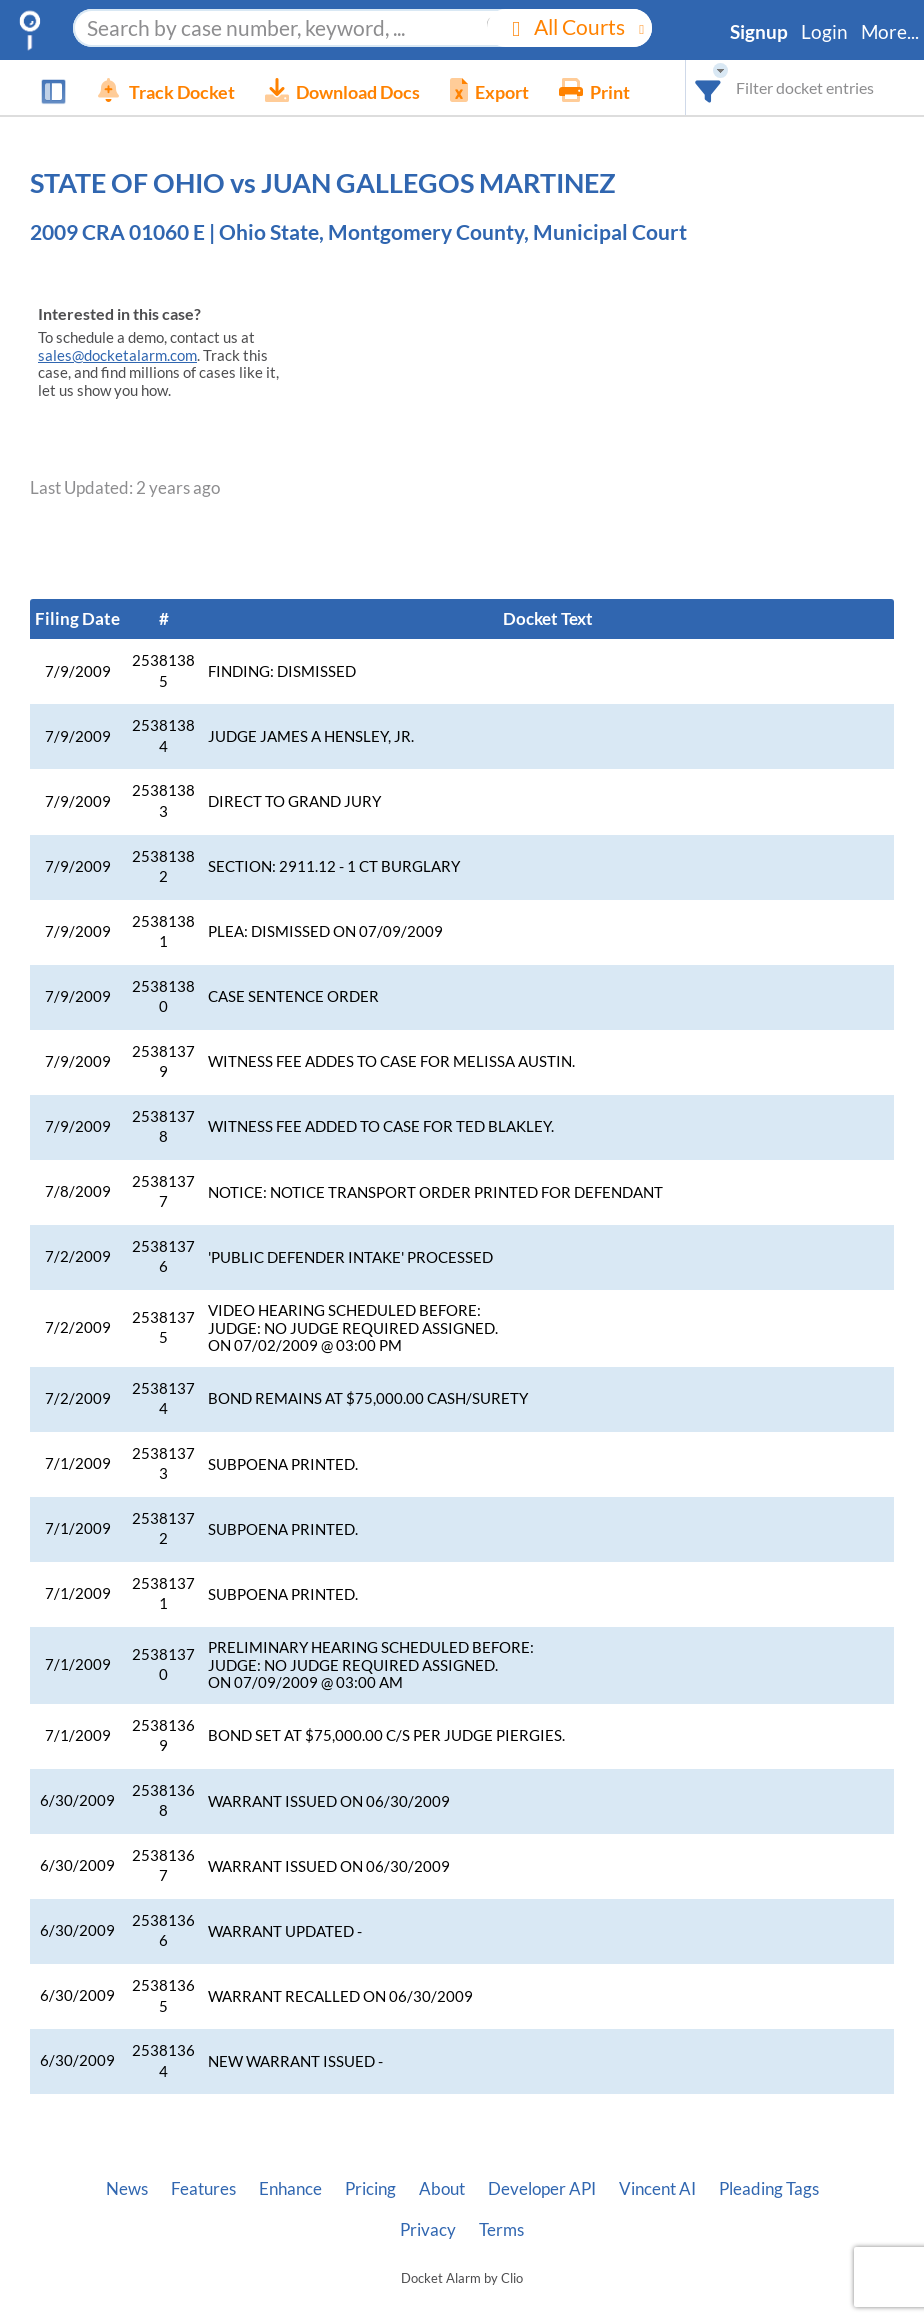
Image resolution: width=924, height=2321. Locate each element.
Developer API (542, 2189)
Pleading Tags (769, 2189)
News (127, 2189)
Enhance (290, 2189)
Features (203, 2189)
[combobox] (708, 87)
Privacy (428, 2230)
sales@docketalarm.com (117, 355)
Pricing (370, 2189)
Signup (759, 32)
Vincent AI (657, 2189)
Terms (501, 2230)
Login (824, 32)
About (442, 2189)
